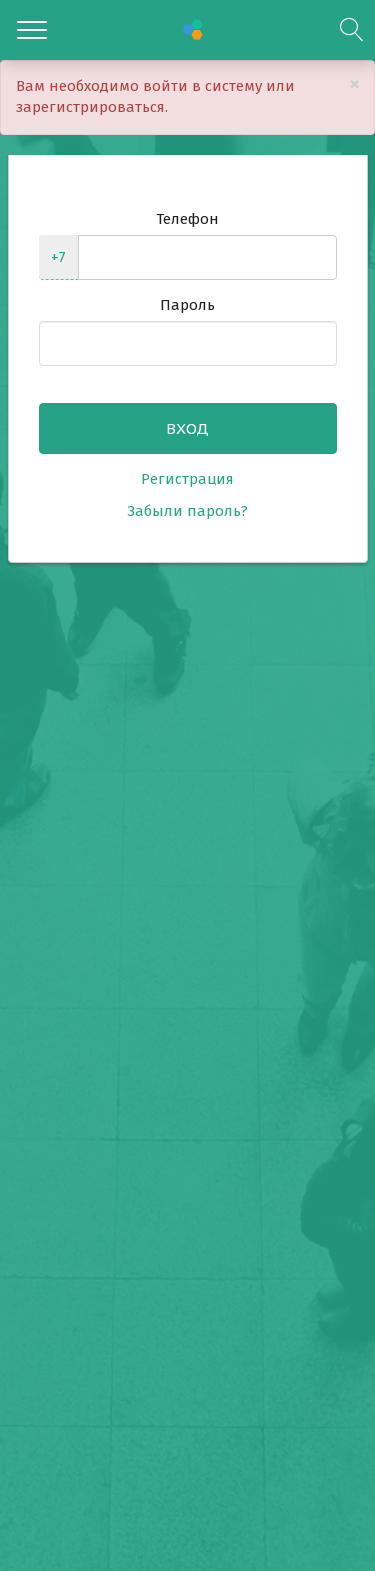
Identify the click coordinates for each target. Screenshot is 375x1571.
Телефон (187, 219)
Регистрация (187, 479)
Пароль (187, 305)
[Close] (354, 84)
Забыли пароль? (187, 511)
